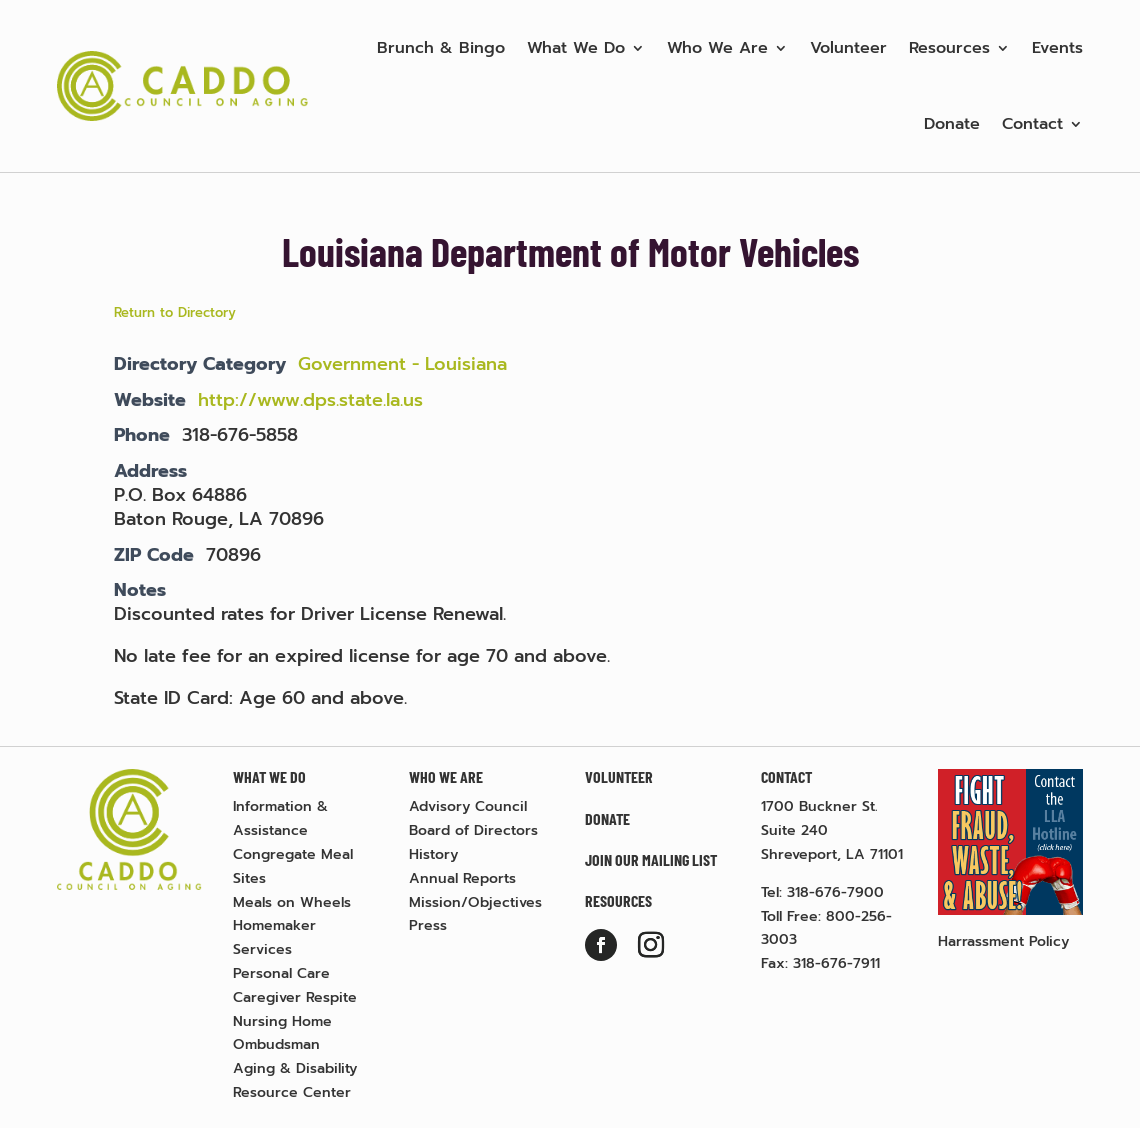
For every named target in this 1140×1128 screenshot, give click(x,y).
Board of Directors (473, 830)
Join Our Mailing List (651, 859)
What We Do (576, 48)
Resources (949, 48)
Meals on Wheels (292, 902)
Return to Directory (175, 312)
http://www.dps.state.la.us (310, 400)
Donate (952, 124)
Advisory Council (468, 806)
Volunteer (848, 48)
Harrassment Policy (1003, 941)
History (433, 854)
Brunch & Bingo (441, 48)
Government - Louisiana (402, 364)
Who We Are (717, 48)
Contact (1032, 124)
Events (1057, 48)
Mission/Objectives (475, 902)
